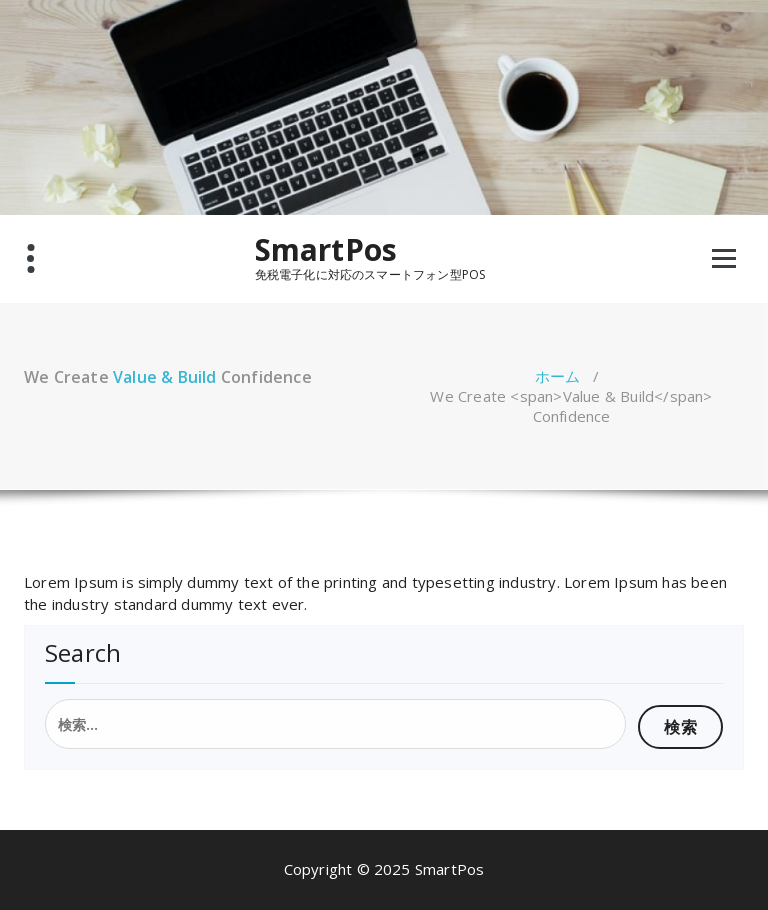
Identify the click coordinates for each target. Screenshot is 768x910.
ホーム (558, 376)
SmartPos (326, 250)
